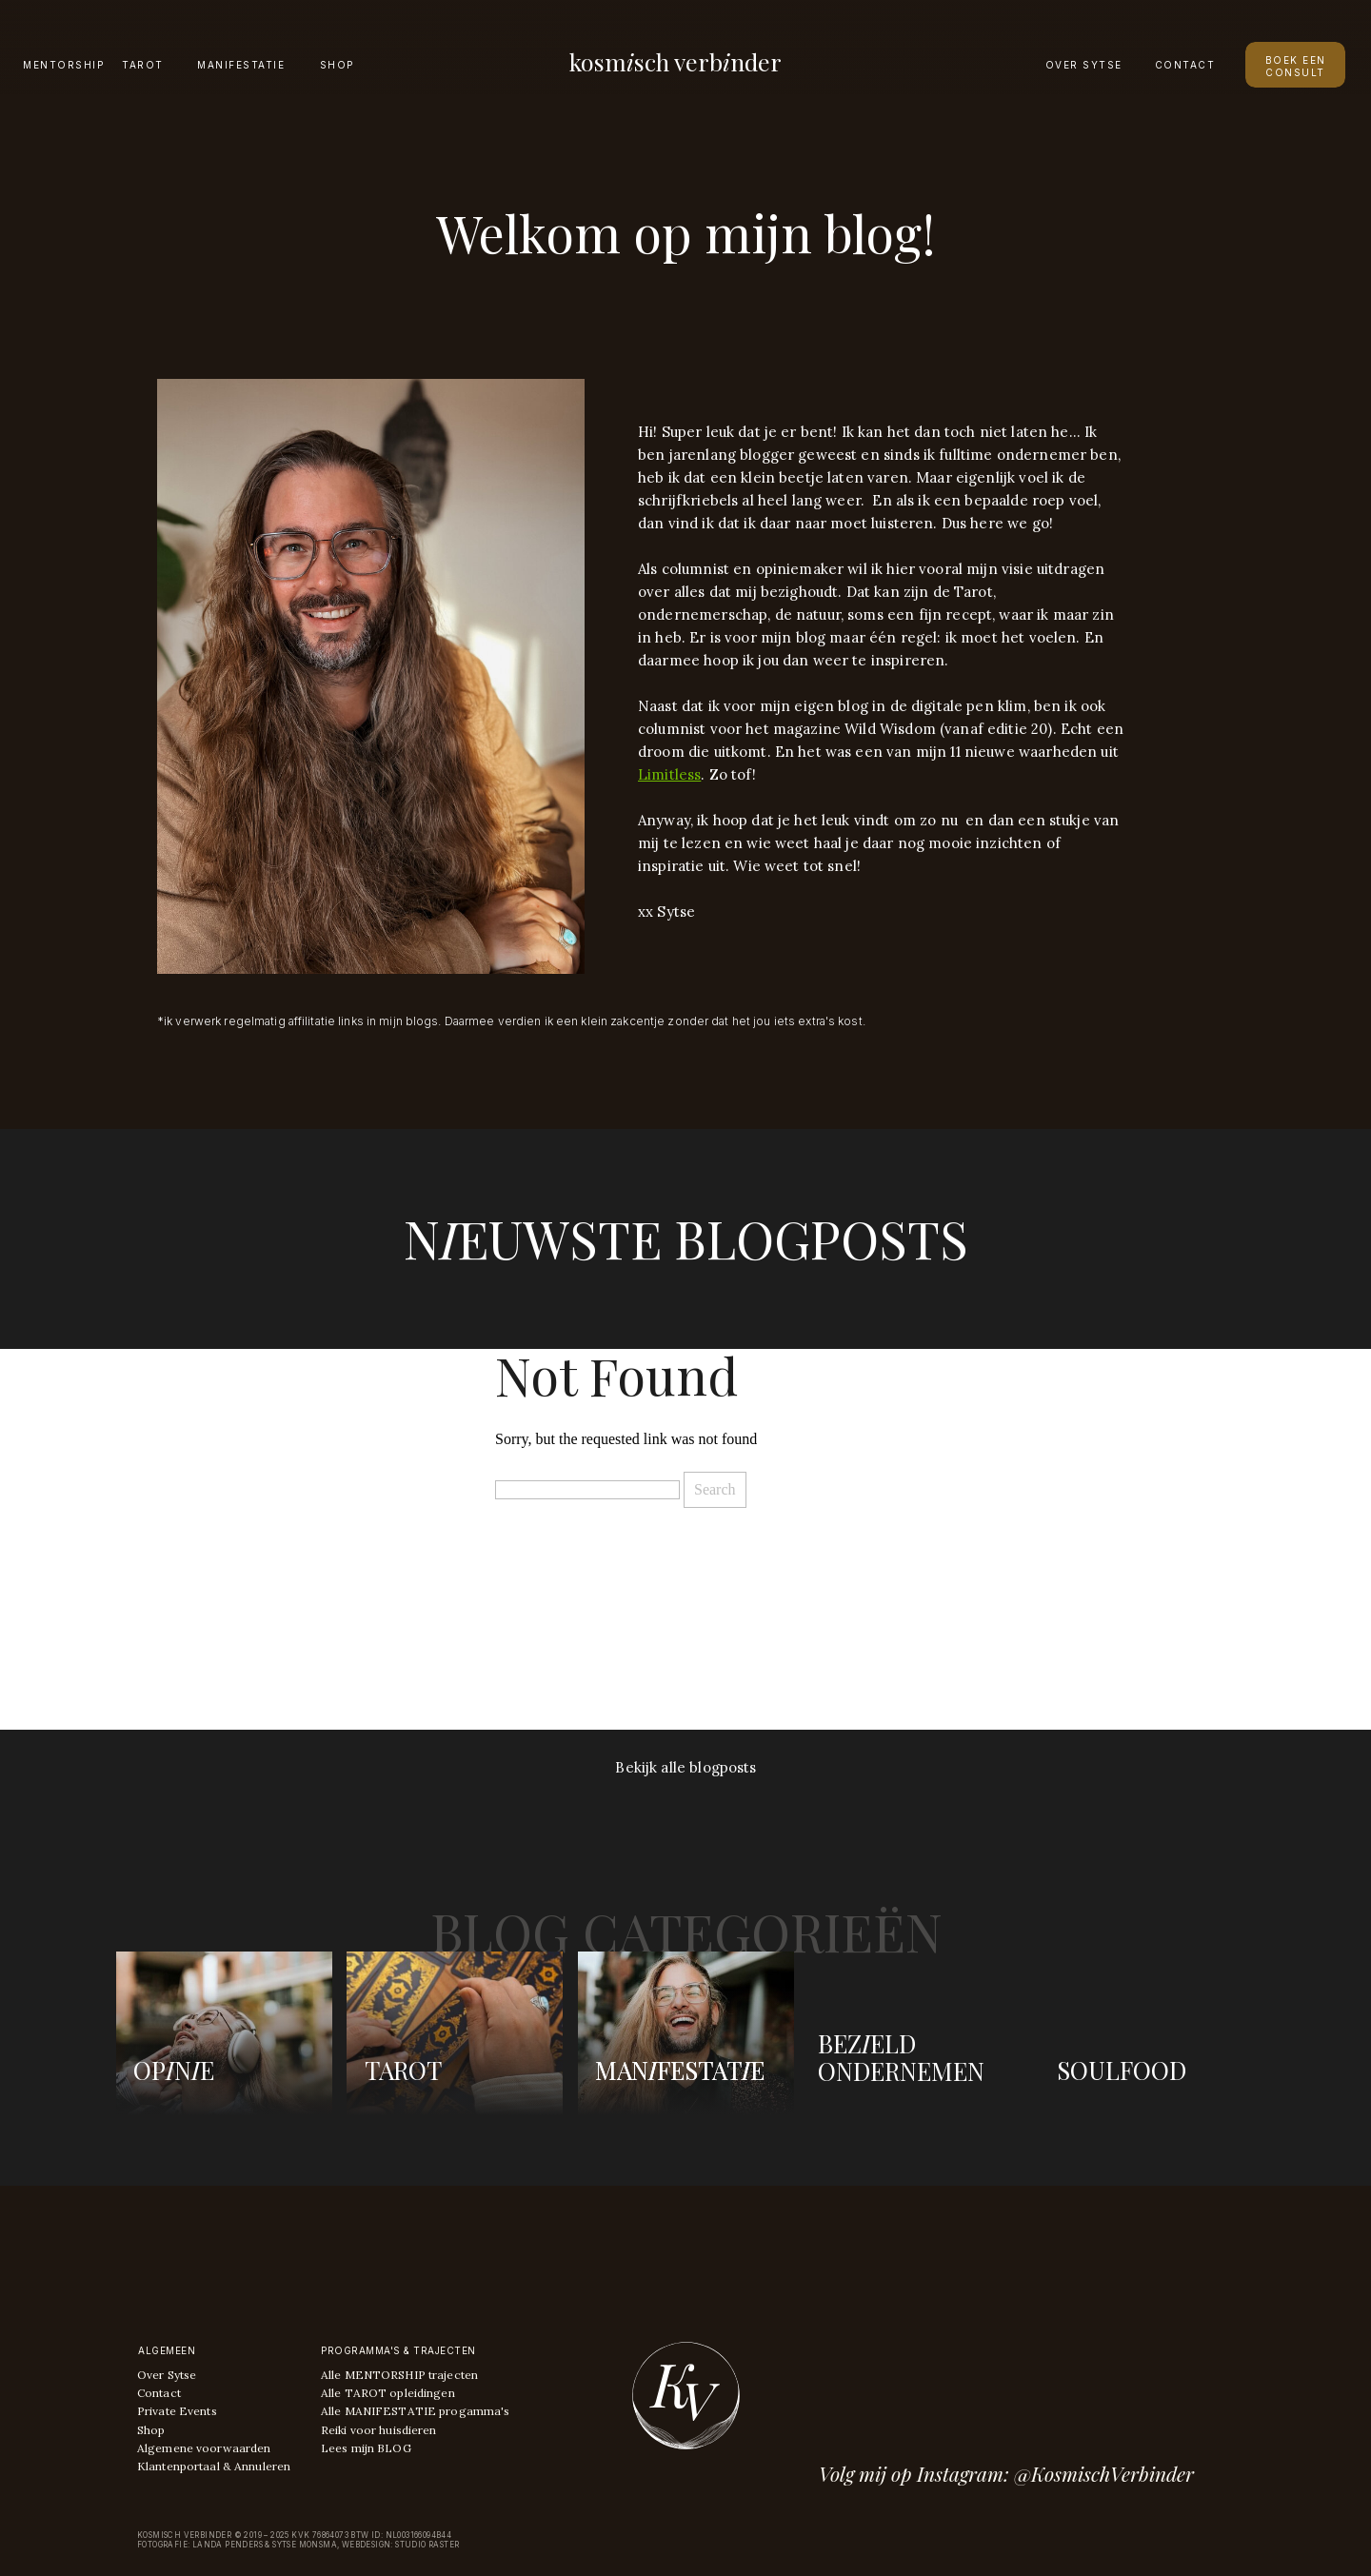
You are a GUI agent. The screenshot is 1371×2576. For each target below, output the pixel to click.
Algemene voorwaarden (203, 2448)
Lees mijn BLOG (366, 2448)
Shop (151, 2430)
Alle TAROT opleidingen (388, 2393)
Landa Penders (227, 2544)
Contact (159, 2393)
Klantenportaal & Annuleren (213, 2466)
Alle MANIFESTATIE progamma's (415, 2411)
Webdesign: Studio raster (401, 2544)
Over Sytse (166, 2375)
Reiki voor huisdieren (379, 2430)
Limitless (669, 774)
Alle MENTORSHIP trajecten (399, 2375)
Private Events (177, 2411)
